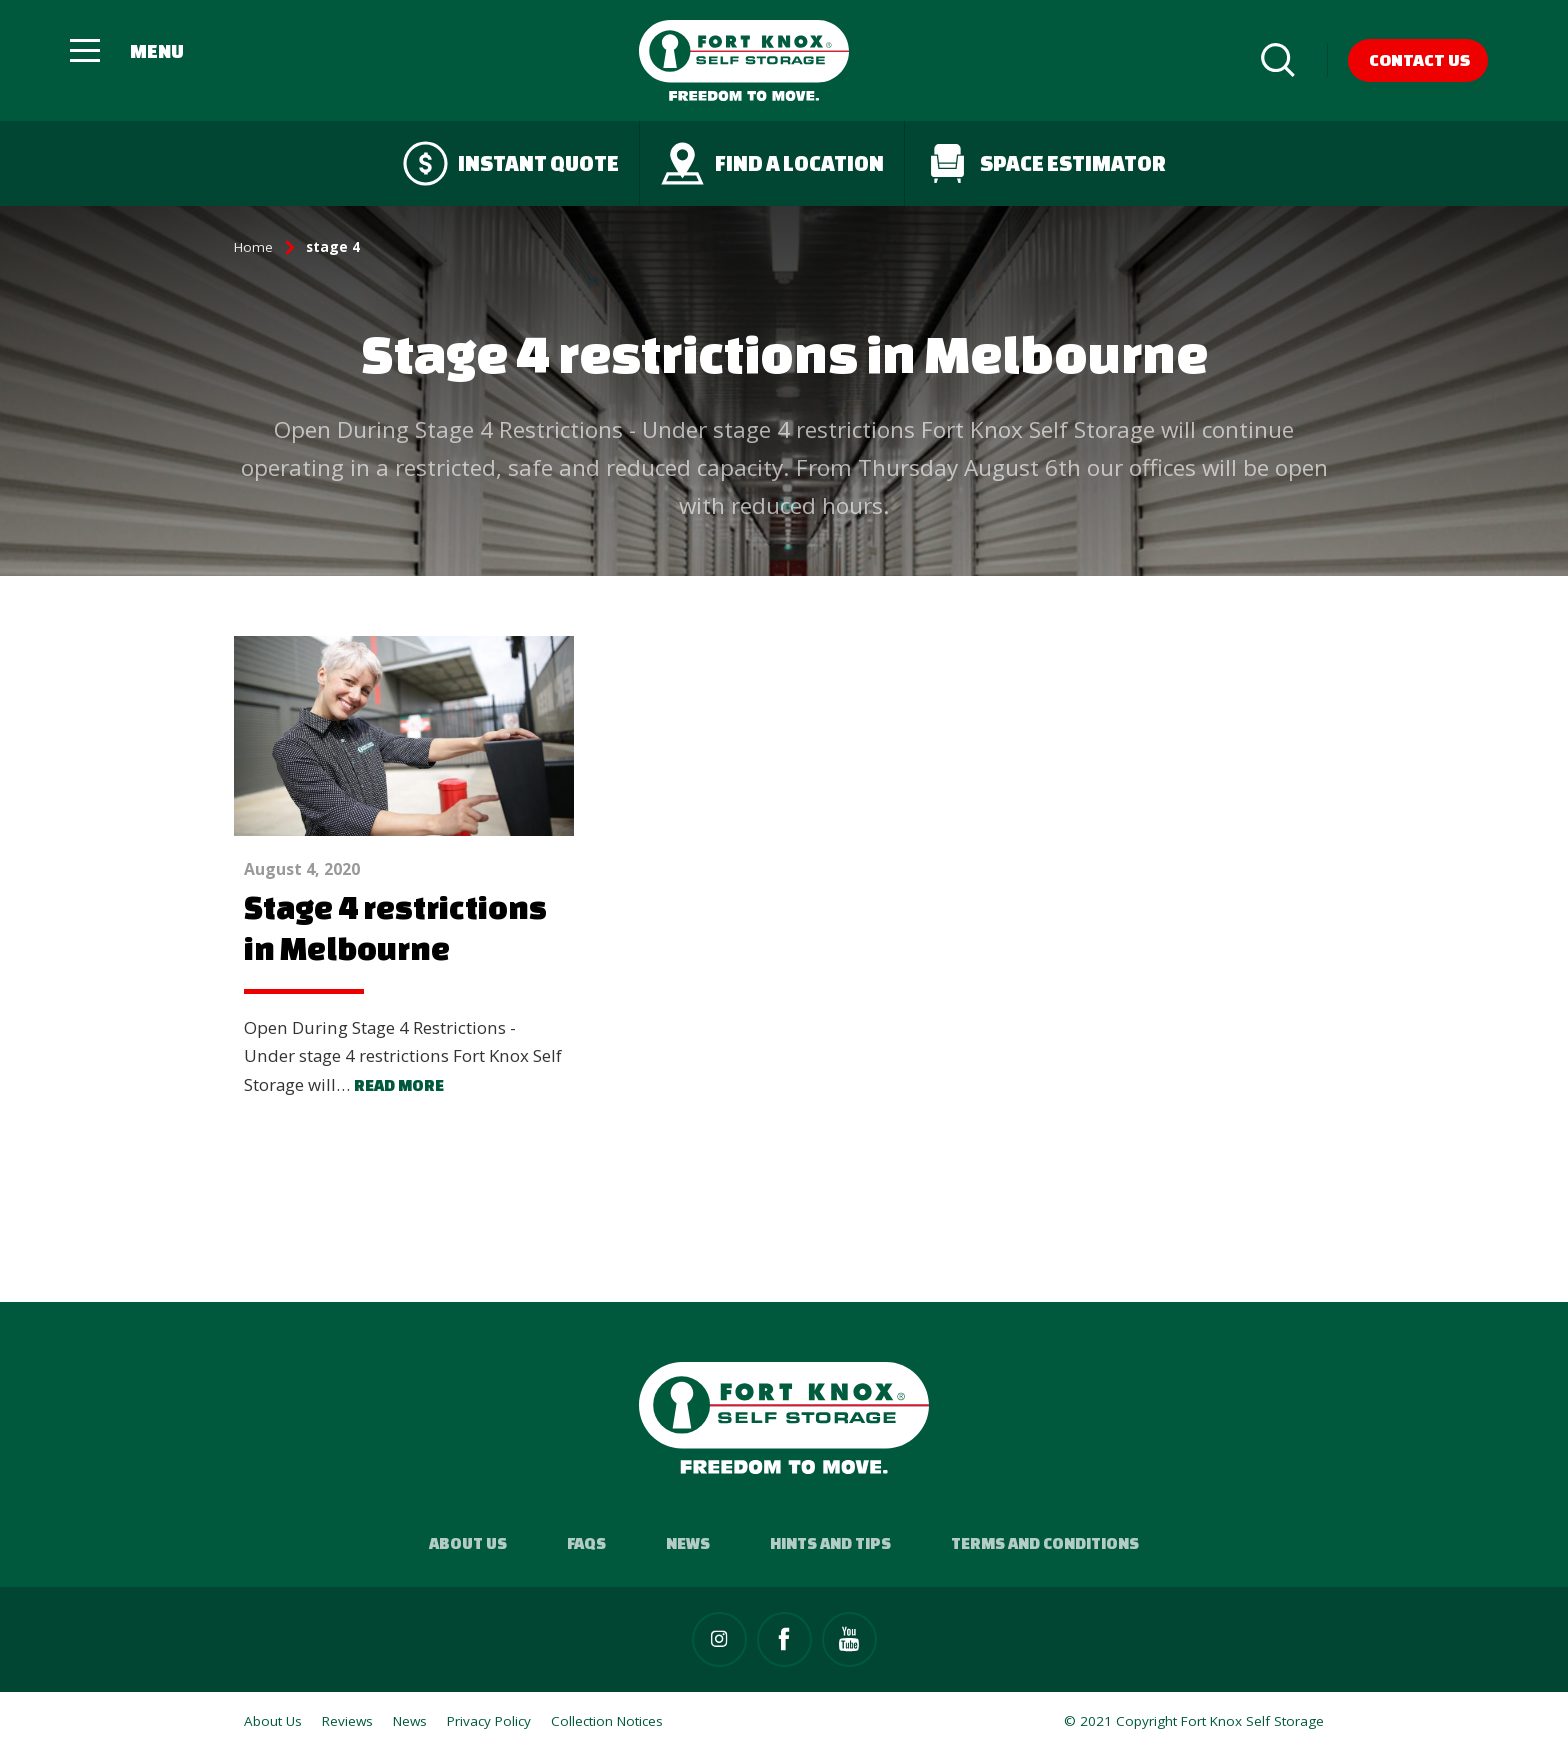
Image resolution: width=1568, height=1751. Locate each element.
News (688, 1543)
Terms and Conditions (1045, 1543)
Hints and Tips (830, 1543)
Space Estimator (1045, 163)
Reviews (347, 1721)
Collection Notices (607, 1721)
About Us (468, 1543)
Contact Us (1419, 59)
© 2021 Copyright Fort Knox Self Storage (1194, 1721)
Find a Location (772, 163)
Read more (399, 1085)
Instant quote (511, 163)
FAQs (586, 1543)
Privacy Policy (489, 1721)
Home (253, 247)
